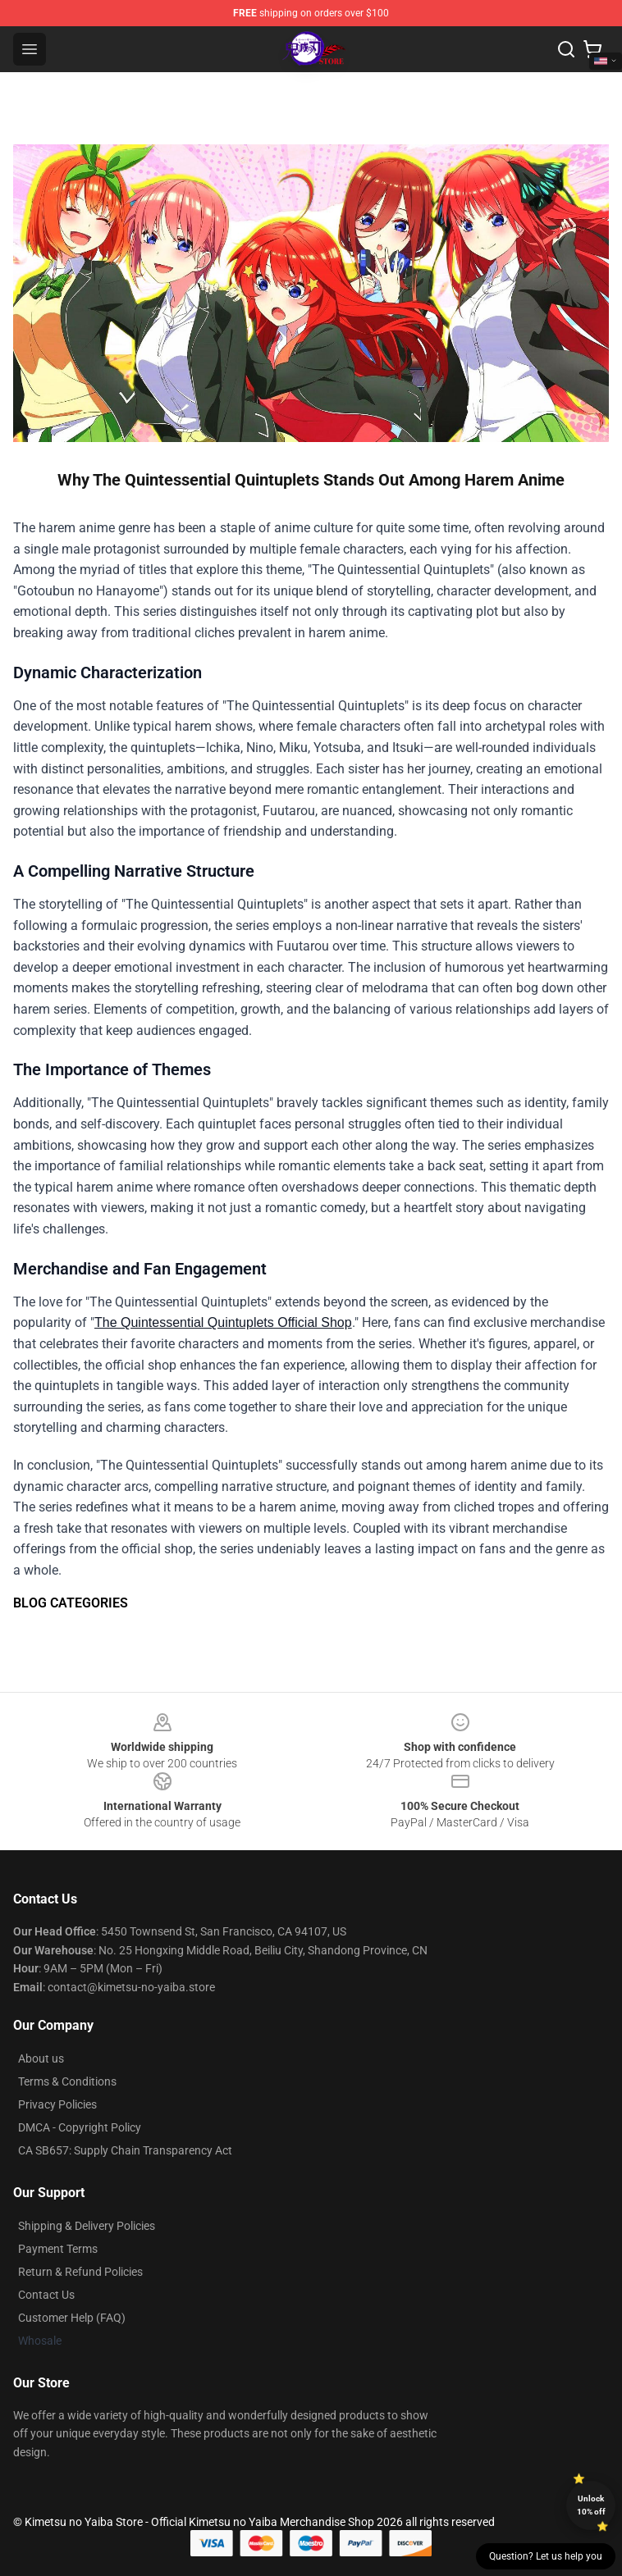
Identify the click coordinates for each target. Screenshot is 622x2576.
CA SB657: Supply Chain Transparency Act (125, 2150)
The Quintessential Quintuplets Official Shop (223, 1322)
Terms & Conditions (67, 2081)
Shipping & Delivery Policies (86, 2225)
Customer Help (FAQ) (72, 2317)
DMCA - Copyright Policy (79, 2127)
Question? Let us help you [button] (545, 2556)
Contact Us (46, 2294)
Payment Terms (58, 2248)
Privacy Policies (57, 2104)
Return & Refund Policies (80, 2271)
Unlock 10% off (591, 2505)
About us (41, 2058)
